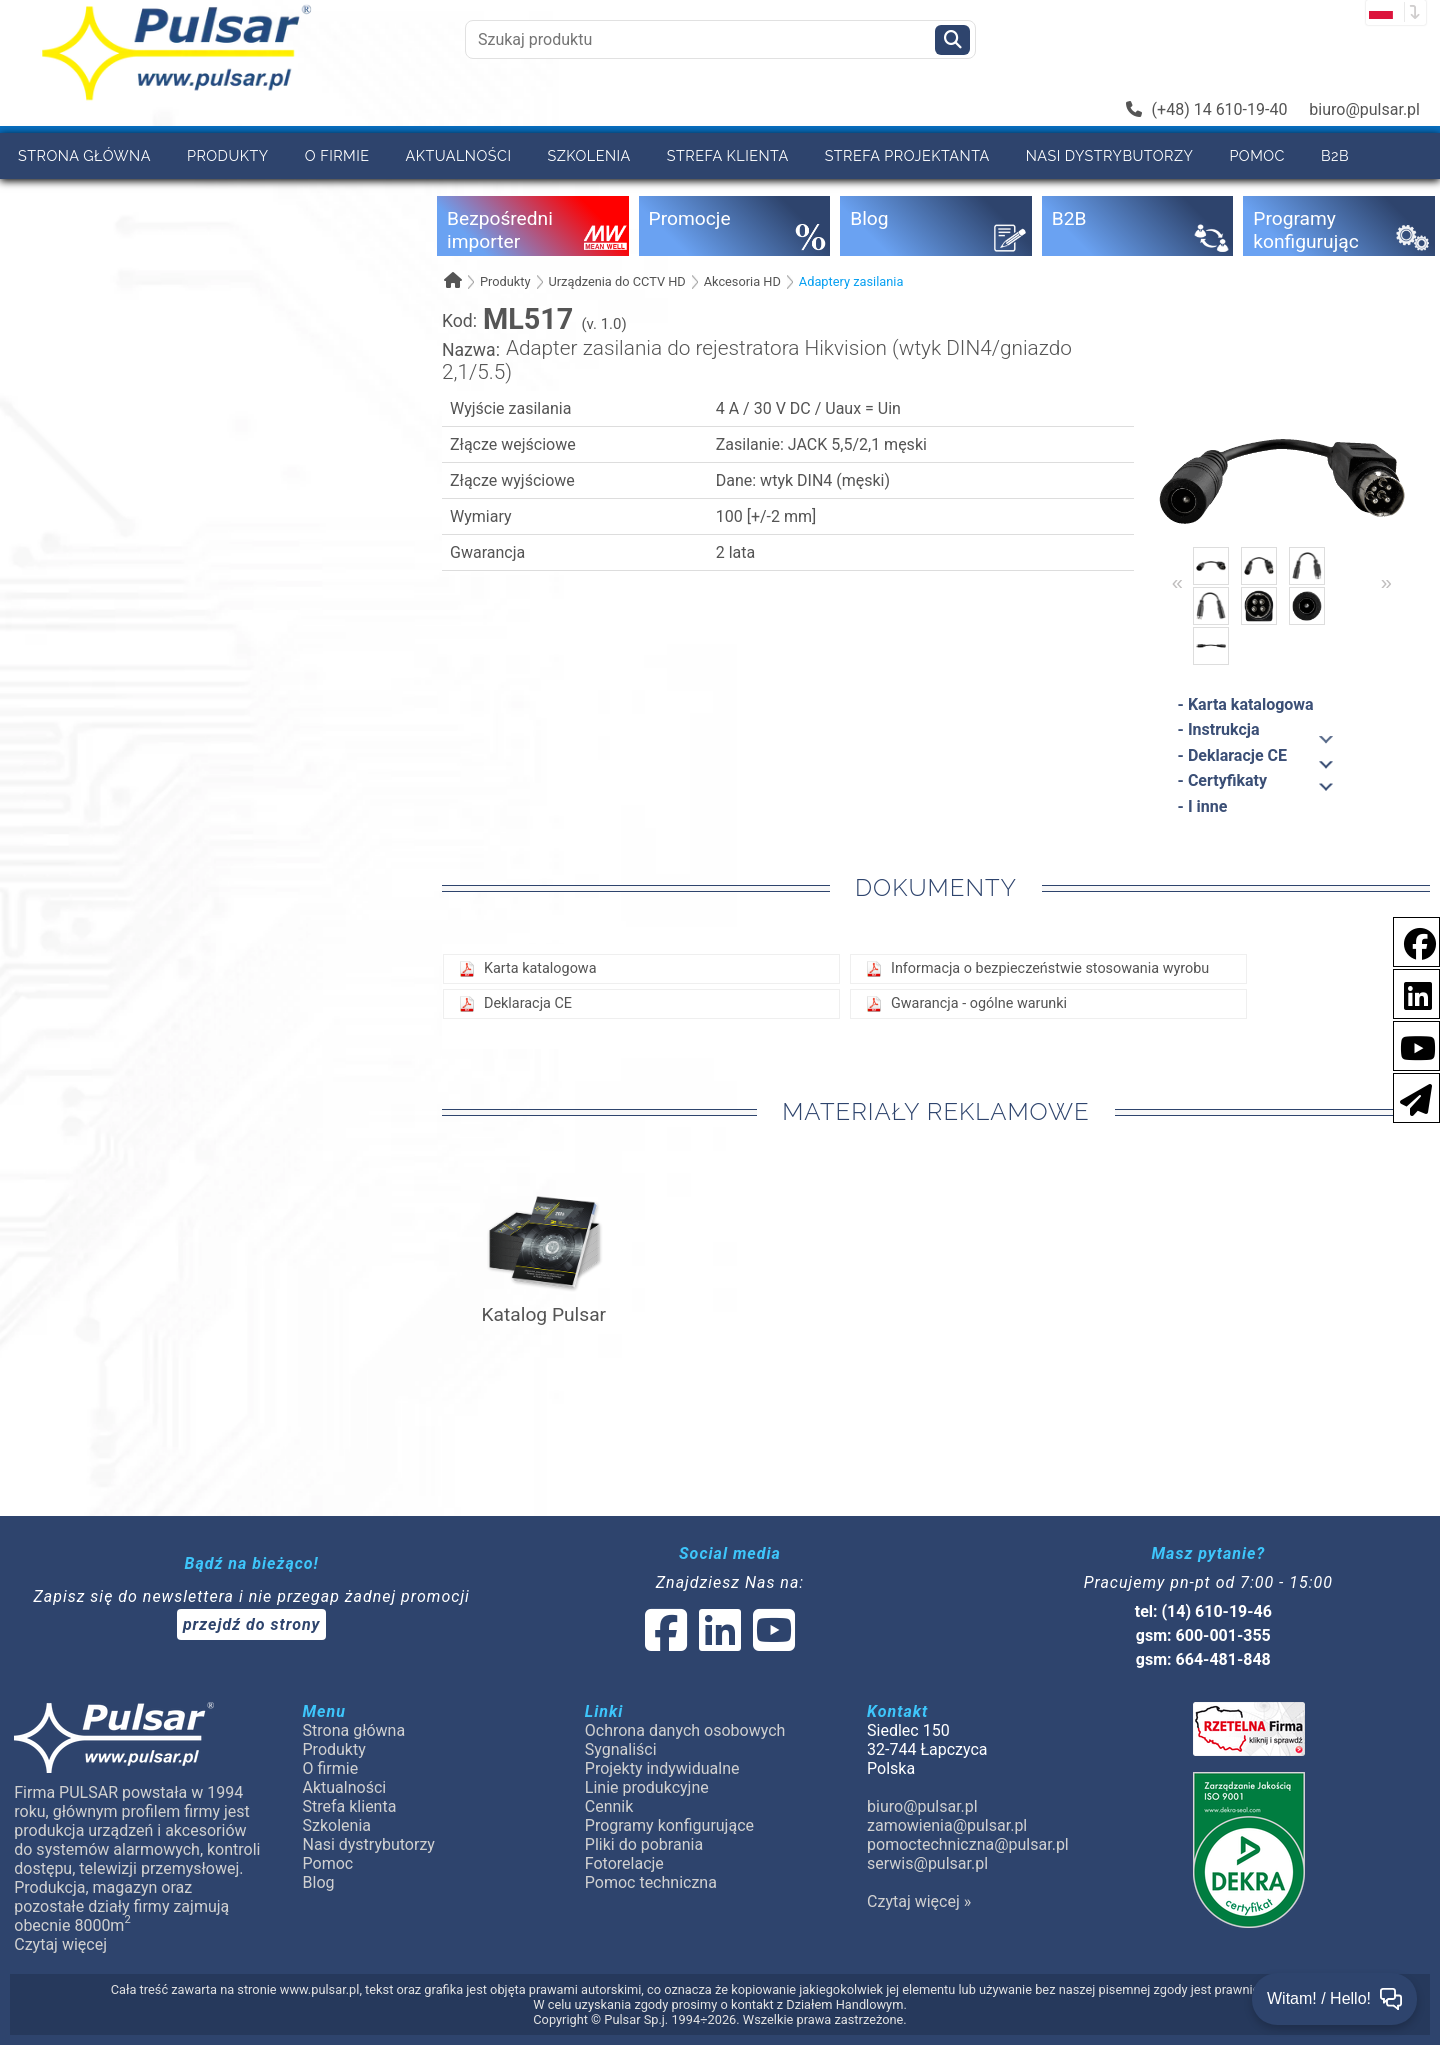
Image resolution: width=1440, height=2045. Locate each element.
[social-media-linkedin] (1408, 992)
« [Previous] (1177, 582)
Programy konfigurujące (669, 1825)
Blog (319, 1882)
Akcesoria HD (742, 281)
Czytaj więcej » (919, 1901)
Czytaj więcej (60, 1944)
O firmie (337, 155)
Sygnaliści (621, 1749)
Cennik (46, 201)
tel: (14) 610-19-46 (1203, 1611)
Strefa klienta (728, 155)
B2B (1335, 155)
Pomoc (1257, 155)
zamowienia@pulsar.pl (947, 1825)
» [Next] (1386, 582)
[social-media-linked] (718, 1642)
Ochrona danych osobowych (685, 1730)
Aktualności (459, 155)
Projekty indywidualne (662, 1768)
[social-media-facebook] (1410, 940)
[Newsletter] (1410, 1096)
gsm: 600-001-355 (1203, 1635)
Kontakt (146, 201)
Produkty (228, 155)
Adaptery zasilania (851, 281)
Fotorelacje (624, 1863)
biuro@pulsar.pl (1364, 109)
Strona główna (84, 155)
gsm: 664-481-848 (1203, 1659)
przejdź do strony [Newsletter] (252, 1624)
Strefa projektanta (907, 155)
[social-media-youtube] (1412, 1044)
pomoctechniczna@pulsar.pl (968, 1844)
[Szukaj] (952, 40)
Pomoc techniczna (651, 1882)
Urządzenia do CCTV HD (616, 281)
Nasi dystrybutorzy (1110, 155)
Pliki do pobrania (644, 1844)
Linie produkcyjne (647, 1787)
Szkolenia (588, 155)
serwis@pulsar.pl (927, 1863)
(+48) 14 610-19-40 (1207, 109)
